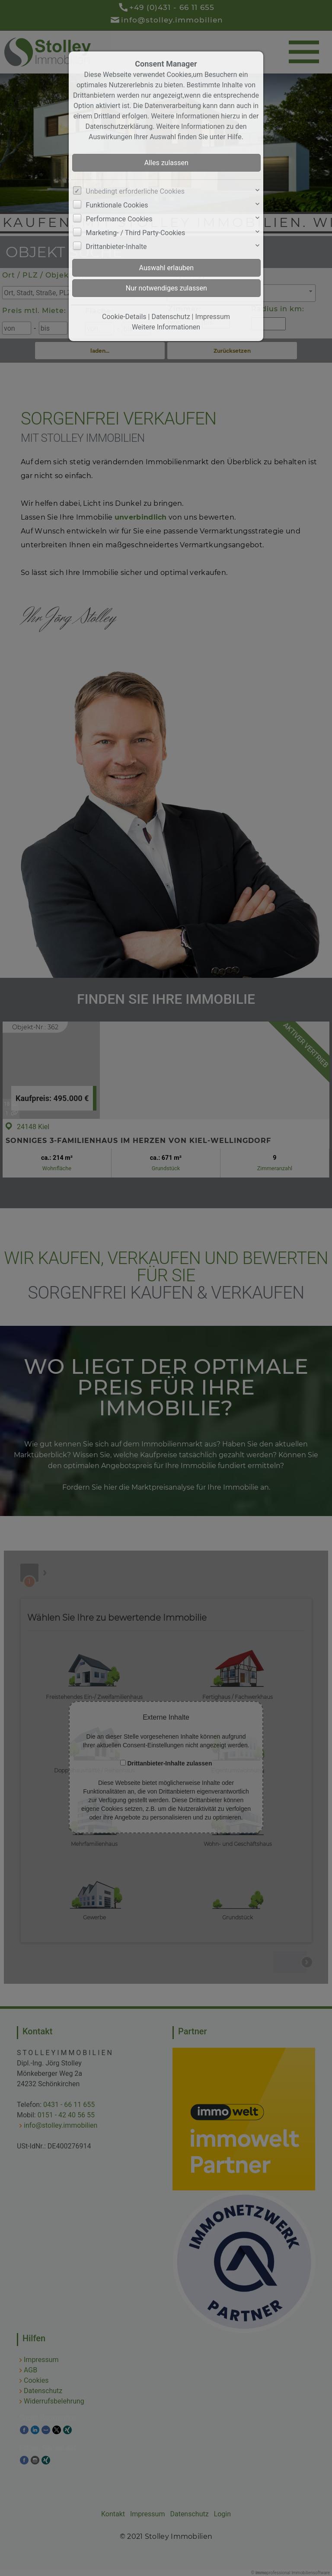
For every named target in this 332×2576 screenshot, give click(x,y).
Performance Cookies (119, 219)
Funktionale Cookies (117, 205)
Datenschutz (170, 317)
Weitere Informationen (166, 327)
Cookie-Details (124, 317)
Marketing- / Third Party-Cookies (135, 233)
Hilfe (234, 137)
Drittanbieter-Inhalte (116, 247)
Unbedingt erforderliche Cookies (135, 191)
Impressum (212, 317)
